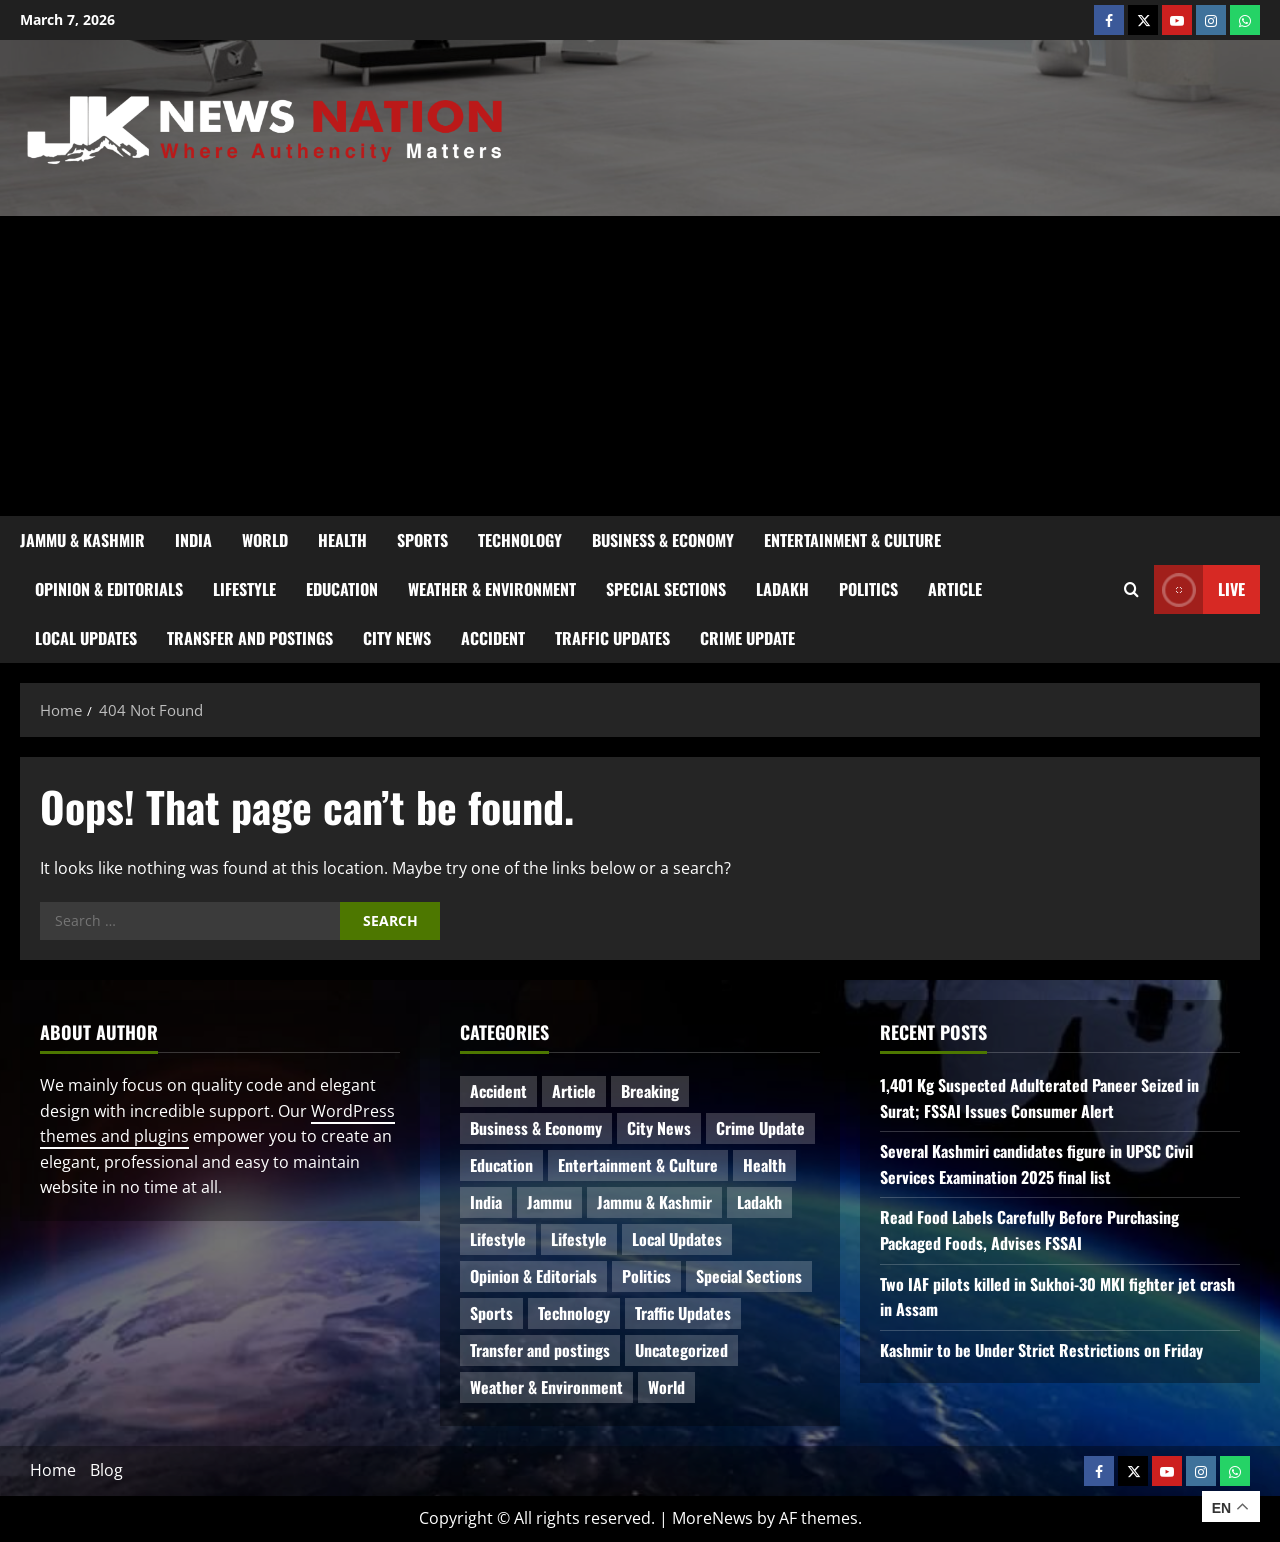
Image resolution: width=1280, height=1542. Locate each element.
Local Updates (86, 638)
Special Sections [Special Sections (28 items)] (749, 1276)
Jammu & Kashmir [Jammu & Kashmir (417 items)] (654, 1202)
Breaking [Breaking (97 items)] (650, 1091)
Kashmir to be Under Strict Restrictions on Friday (1041, 1350)
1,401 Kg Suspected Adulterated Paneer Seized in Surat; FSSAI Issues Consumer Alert (1039, 1098)
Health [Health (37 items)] (764, 1165)
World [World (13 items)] (666, 1387)
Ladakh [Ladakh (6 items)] (759, 1202)
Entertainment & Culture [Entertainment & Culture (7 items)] (638, 1165)
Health (342, 540)
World (265, 540)
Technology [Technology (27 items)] (574, 1313)
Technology (520, 540)
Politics (868, 589)
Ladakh (782, 589)
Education (342, 589)
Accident (493, 638)
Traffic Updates (612, 638)
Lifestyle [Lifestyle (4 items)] (498, 1239)
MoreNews (712, 1518)
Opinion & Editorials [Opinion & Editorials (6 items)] (533, 1276)
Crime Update (747, 638)
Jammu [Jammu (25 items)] (549, 1202)
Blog (106, 1470)
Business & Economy (663, 540)
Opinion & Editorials (109, 589)
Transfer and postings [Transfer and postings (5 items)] (540, 1350)
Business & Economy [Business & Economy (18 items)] (536, 1128)
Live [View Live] (1199, 589)
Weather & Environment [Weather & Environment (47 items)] (546, 1387)
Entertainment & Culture (852, 540)
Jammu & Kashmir (82, 540)
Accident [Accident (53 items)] (498, 1091)
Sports (422, 540)
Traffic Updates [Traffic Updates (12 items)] (683, 1313)
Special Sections (666, 589)
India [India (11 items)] (486, 1202)
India (193, 540)
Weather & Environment (492, 589)
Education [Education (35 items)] (501, 1165)
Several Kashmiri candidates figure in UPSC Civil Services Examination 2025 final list (1036, 1164)
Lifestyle (244, 589)
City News (397, 638)
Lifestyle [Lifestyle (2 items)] (579, 1239)
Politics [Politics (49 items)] (646, 1276)
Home (53, 1470)
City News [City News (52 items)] (659, 1128)
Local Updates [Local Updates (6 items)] (677, 1239)
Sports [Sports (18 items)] (491, 1313)
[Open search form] (1131, 590)
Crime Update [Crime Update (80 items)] (760, 1128)
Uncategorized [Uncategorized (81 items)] (681, 1350)
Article (955, 589)
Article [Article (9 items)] (574, 1091)
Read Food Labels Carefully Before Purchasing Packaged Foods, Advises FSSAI (1029, 1230)
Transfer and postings (250, 638)
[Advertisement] (640, 366)
